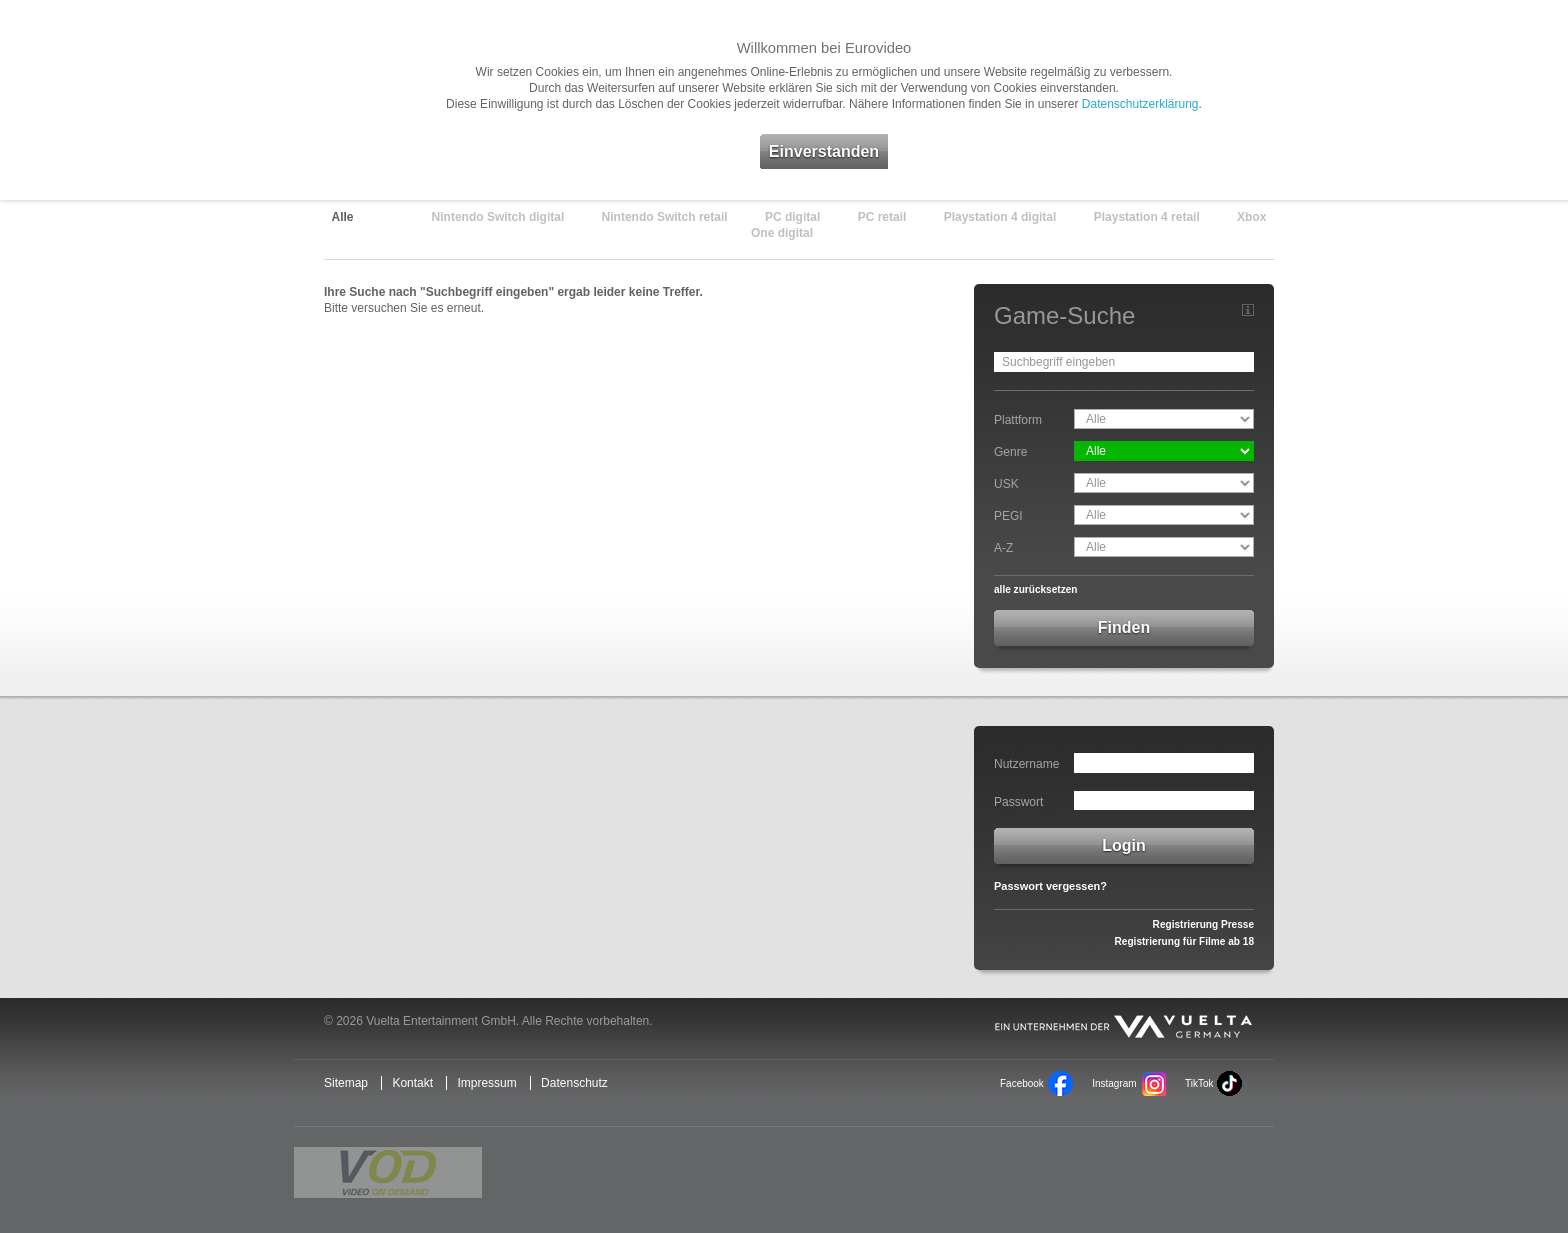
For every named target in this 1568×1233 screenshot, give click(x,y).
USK (1006, 484)
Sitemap (346, 1083)
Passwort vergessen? (1050, 886)
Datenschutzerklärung (1140, 104)
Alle (343, 217)
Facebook (1022, 1083)
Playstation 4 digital (1000, 217)
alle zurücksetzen (1035, 589)
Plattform (1018, 420)
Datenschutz (574, 1083)
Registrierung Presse (1203, 924)
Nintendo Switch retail (665, 217)
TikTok (1199, 1083)
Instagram (1114, 1083)
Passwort (1018, 802)
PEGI (1008, 516)
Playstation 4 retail (1147, 217)
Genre (1010, 452)
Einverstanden (824, 151)
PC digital (792, 217)
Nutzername (1026, 764)
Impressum (486, 1083)
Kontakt (412, 1083)
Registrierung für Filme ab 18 (1184, 941)
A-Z (1003, 548)
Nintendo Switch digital (498, 217)
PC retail (882, 217)
